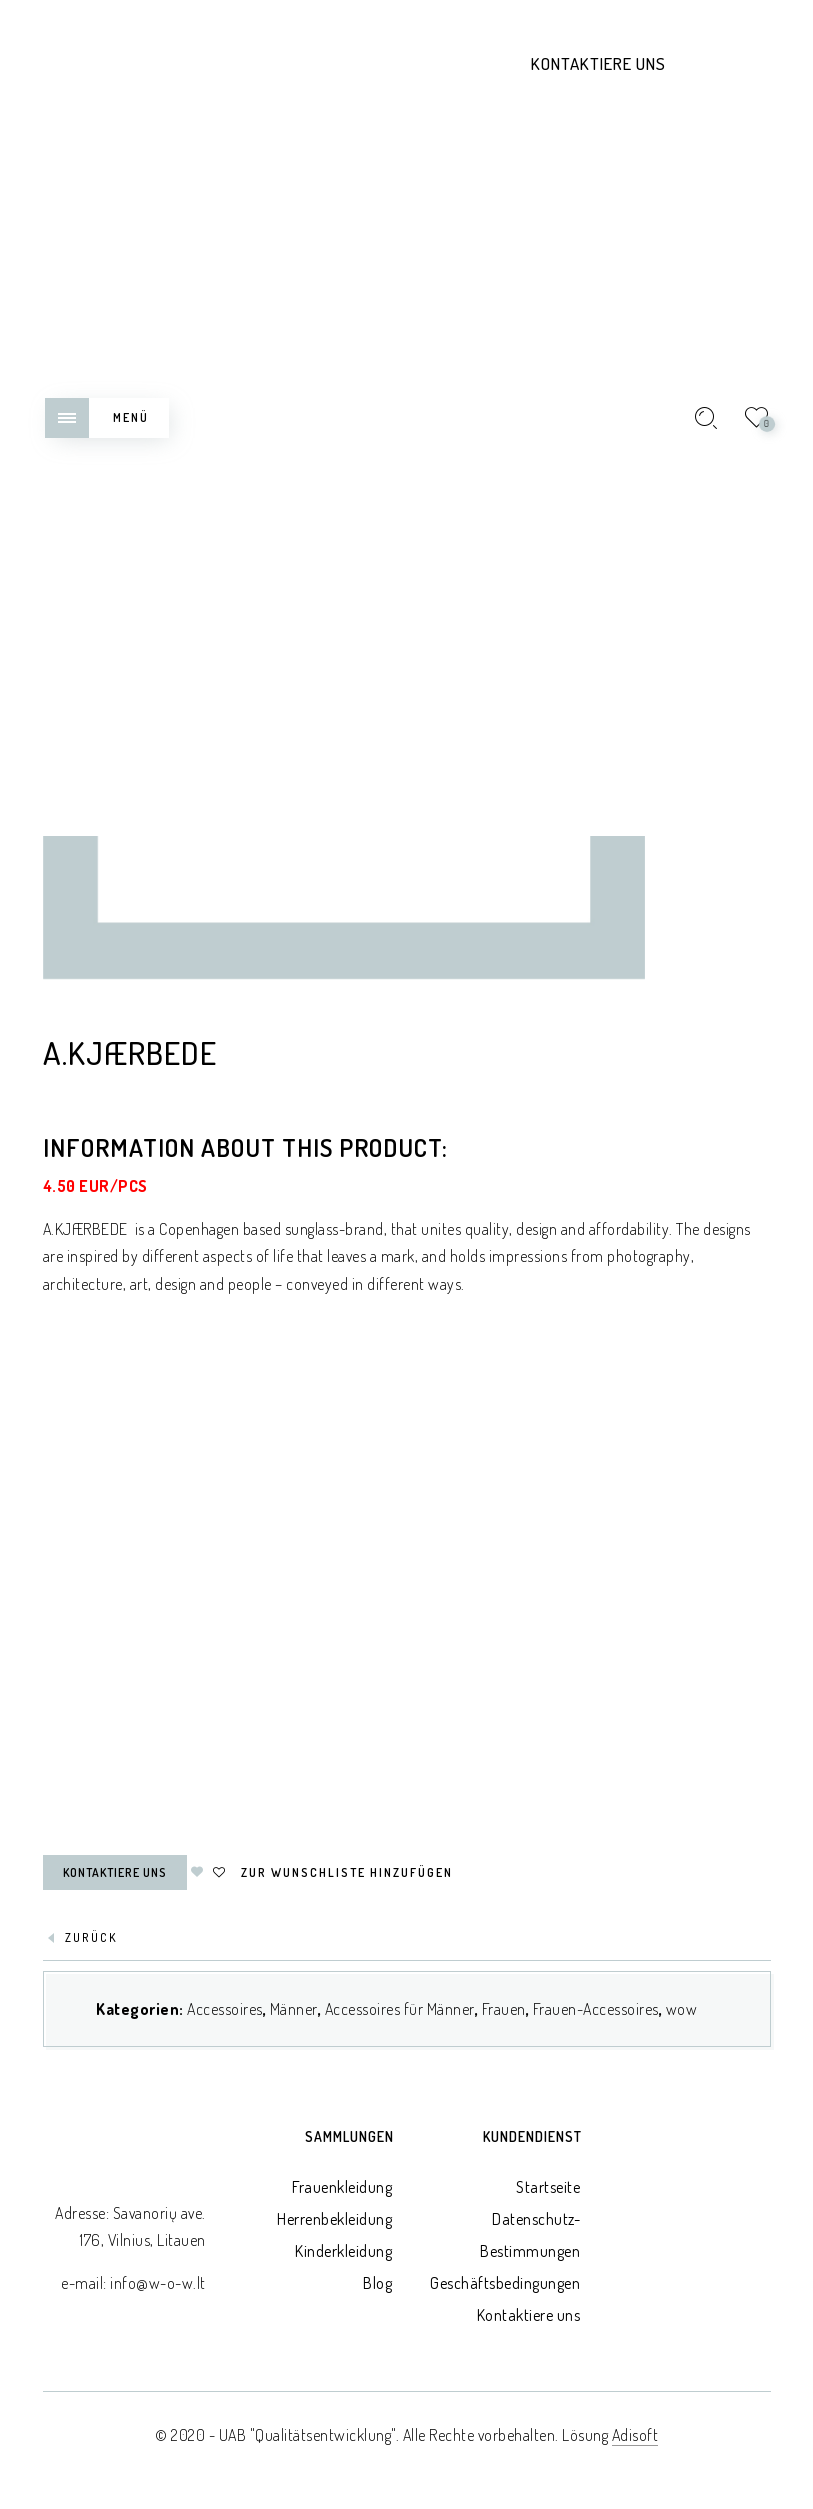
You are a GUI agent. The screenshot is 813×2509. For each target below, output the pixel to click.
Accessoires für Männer (400, 2009)
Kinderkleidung (343, 2251)
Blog (377, 2283)
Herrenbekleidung (334, 2219)
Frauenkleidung (342, 2187)
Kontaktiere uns (598, 63)
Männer (294, 2009)
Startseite (548, 2187)
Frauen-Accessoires (596, 2009)
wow (682, 2009)
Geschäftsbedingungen (505, 2283)
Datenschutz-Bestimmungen (530, 2235)
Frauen (504, 2009)
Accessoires (225, 2009)
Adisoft (635, 2435)
